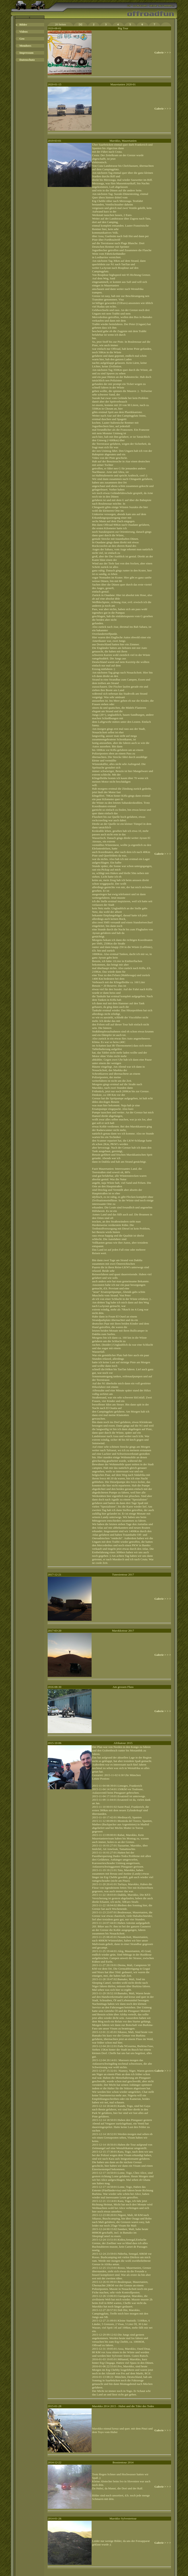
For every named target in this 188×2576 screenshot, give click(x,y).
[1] (80, 24)
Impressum (26, 52)
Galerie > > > (162, 52)
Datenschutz (27, 59)
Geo (21, 38)
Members (25, 45)
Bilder (23, 24)
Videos (23, 31)
